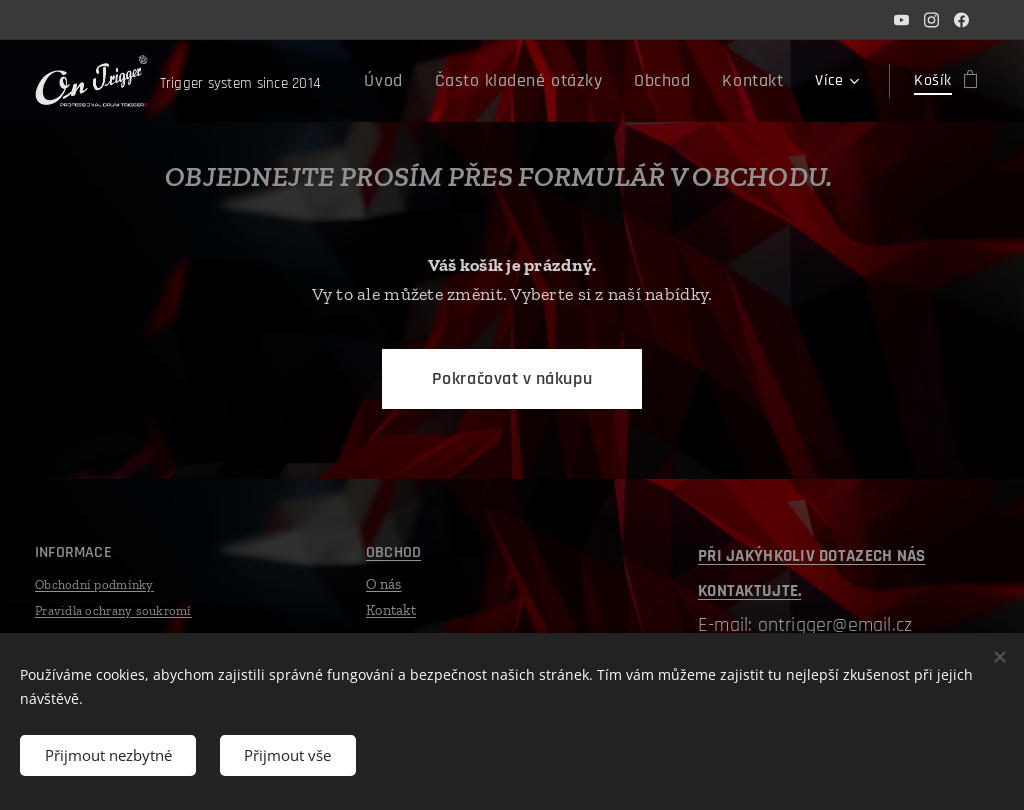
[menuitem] (420, 81)
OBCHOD (393, 552)
